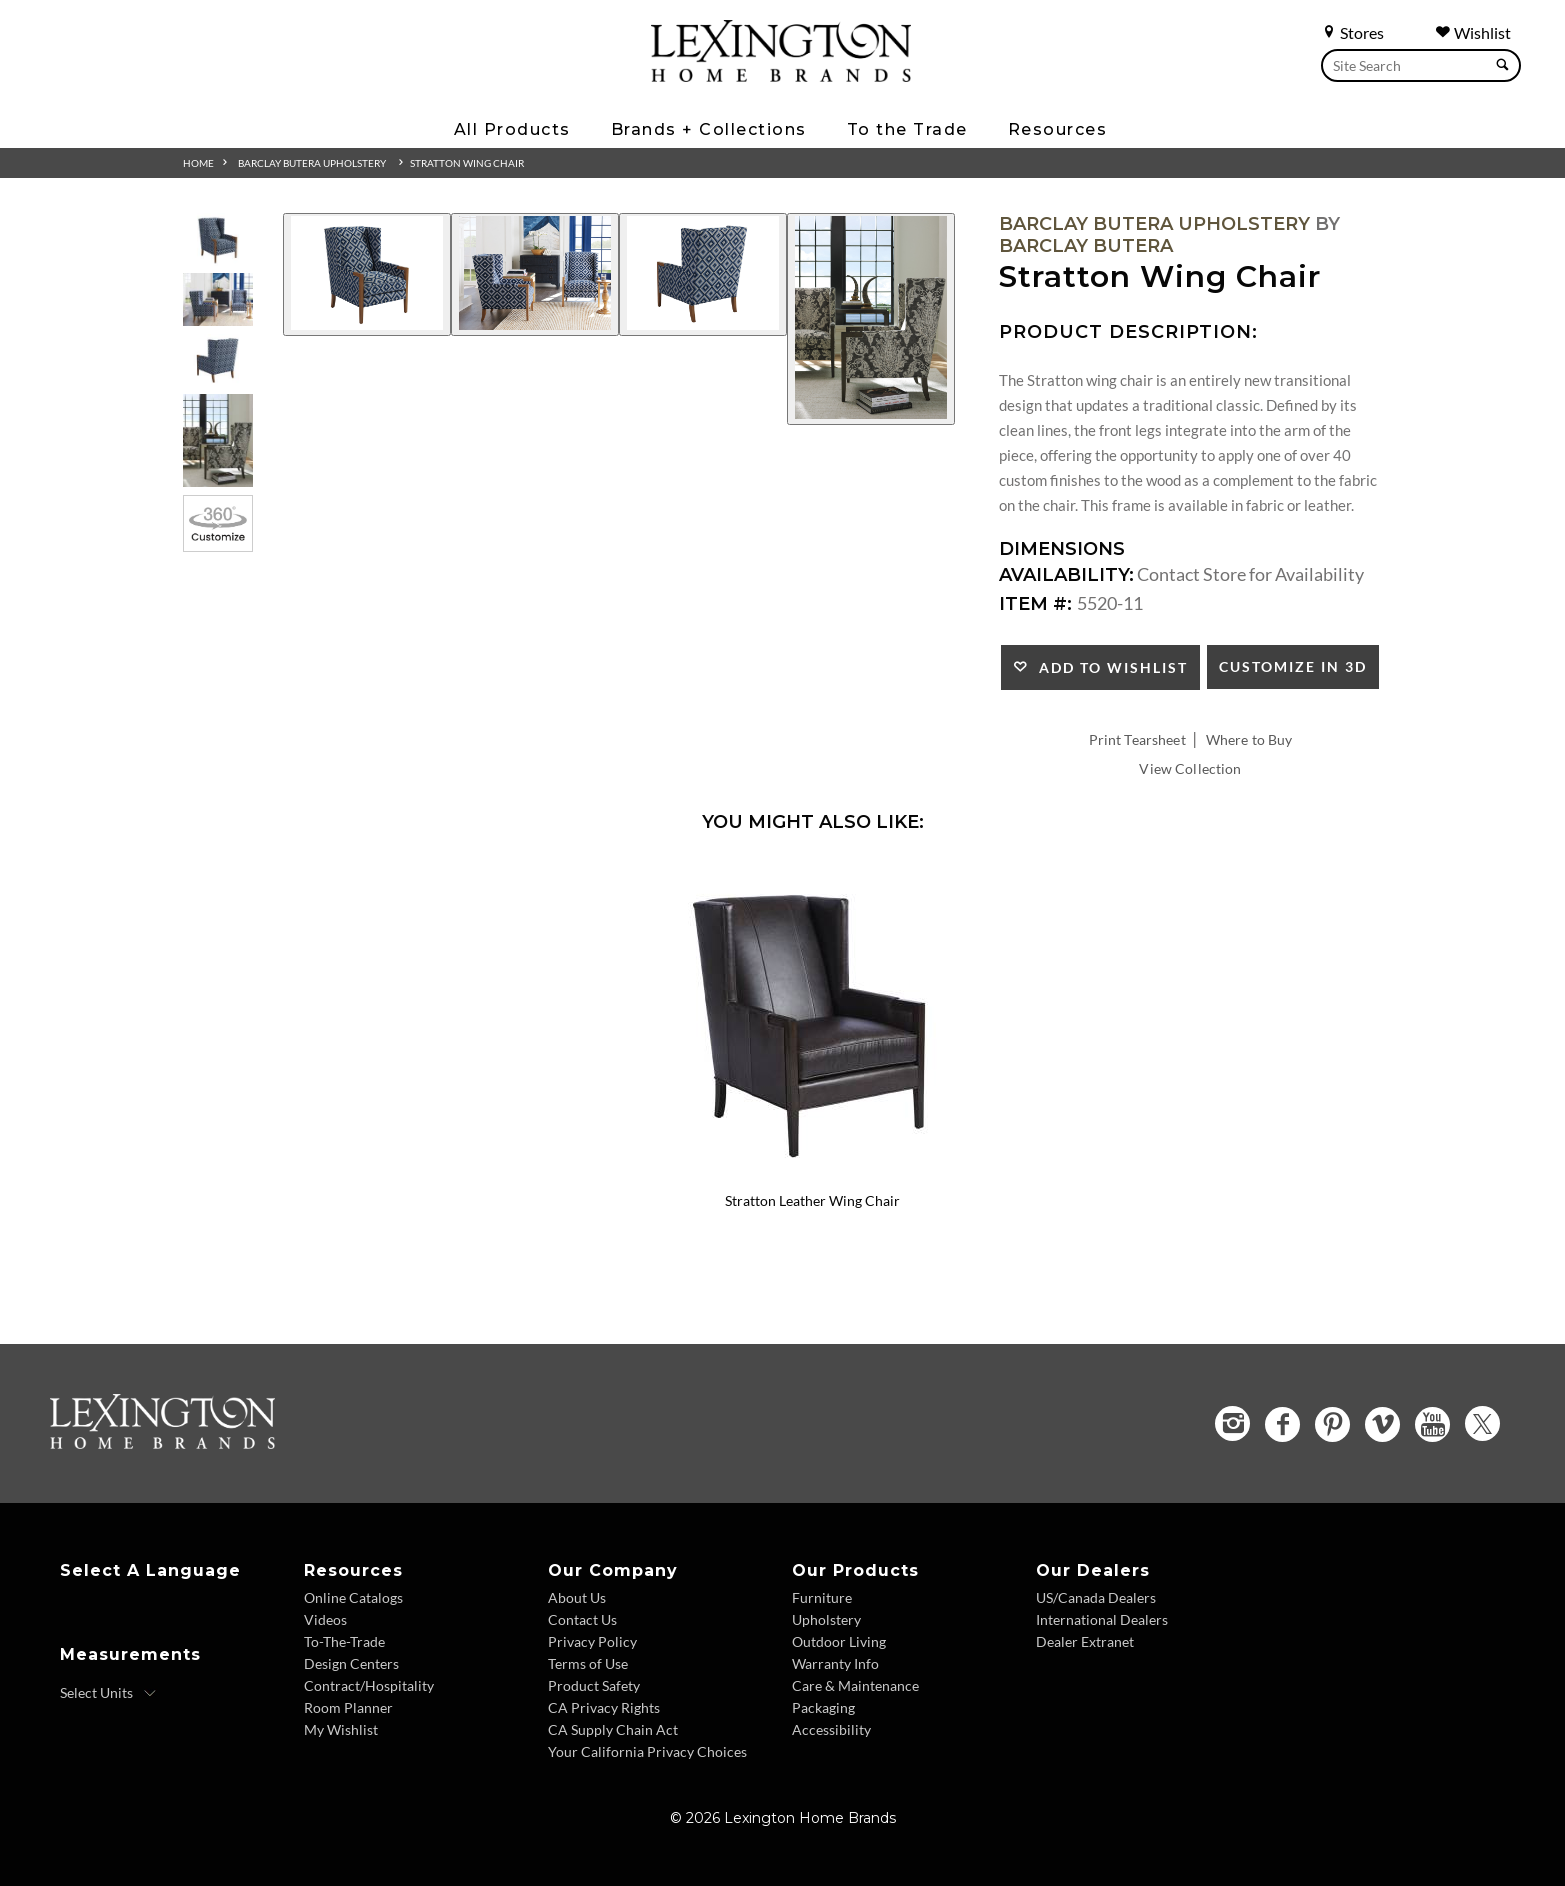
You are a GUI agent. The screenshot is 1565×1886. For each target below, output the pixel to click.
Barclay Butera (1086, 246)
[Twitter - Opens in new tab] (1482, 1423)
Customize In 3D (1293, 666)
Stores (1352, 32)
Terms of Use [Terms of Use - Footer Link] (588, 1663)
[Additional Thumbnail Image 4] (218, 440)
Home (198, 163)
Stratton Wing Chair (467, 163)
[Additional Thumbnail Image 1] (218, 239)
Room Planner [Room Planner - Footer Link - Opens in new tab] (348, 1707)
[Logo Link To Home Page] (781, 75)
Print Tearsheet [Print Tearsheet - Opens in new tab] (1137, 739)
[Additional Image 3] (703, 274)
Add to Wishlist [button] (1108, 667)
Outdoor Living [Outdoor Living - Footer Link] (839, 1641)
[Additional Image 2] (535, 274)
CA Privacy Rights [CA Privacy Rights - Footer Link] (604, 1707)
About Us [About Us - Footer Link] (577, 1597)
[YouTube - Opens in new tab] (1432, 1424)
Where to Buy (1249, 739)
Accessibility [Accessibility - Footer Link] (831, 1729)
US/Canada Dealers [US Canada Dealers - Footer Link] (1096, 1597)
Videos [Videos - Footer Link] (325, 1619)
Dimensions (1062, 549)
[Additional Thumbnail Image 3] (218, 360)
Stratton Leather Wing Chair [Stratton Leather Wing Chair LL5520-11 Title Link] (812, 1200)
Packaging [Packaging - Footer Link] (823, 1707)
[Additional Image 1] (367, 274)
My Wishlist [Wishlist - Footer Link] (341, 1729)
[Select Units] (108, 1693)
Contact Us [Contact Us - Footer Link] (582, 1619)
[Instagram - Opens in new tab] (1232, 1423)
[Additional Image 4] (871, 319)
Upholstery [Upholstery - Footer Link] (826, 1619)
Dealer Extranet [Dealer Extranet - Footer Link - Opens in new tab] (1085, 1641)
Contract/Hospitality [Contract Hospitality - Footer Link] (369, 1685)
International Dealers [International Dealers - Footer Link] (1102, 1619)
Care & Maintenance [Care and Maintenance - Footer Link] (855, 1685)
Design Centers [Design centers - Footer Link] (351, 1663)
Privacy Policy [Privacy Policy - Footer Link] (592, 1641)
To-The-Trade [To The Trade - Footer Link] (344, 1641)
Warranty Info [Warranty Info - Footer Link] (835, 1663)
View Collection (1190, 768)
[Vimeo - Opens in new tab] (1382, 1424)
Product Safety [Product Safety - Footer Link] (594, 1685)
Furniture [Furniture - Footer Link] (822, 1597)
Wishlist (1473, 32)
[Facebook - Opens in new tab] (1282, 1424)
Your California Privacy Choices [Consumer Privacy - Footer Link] (647, 1751)
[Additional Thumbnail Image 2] (218, 299)
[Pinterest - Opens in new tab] (1332, 1424)
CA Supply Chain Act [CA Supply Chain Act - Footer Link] (613, 1729)
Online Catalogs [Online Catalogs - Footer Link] (353, 1597)
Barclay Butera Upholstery (312, 163)
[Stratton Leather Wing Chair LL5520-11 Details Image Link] (813, 1175)
